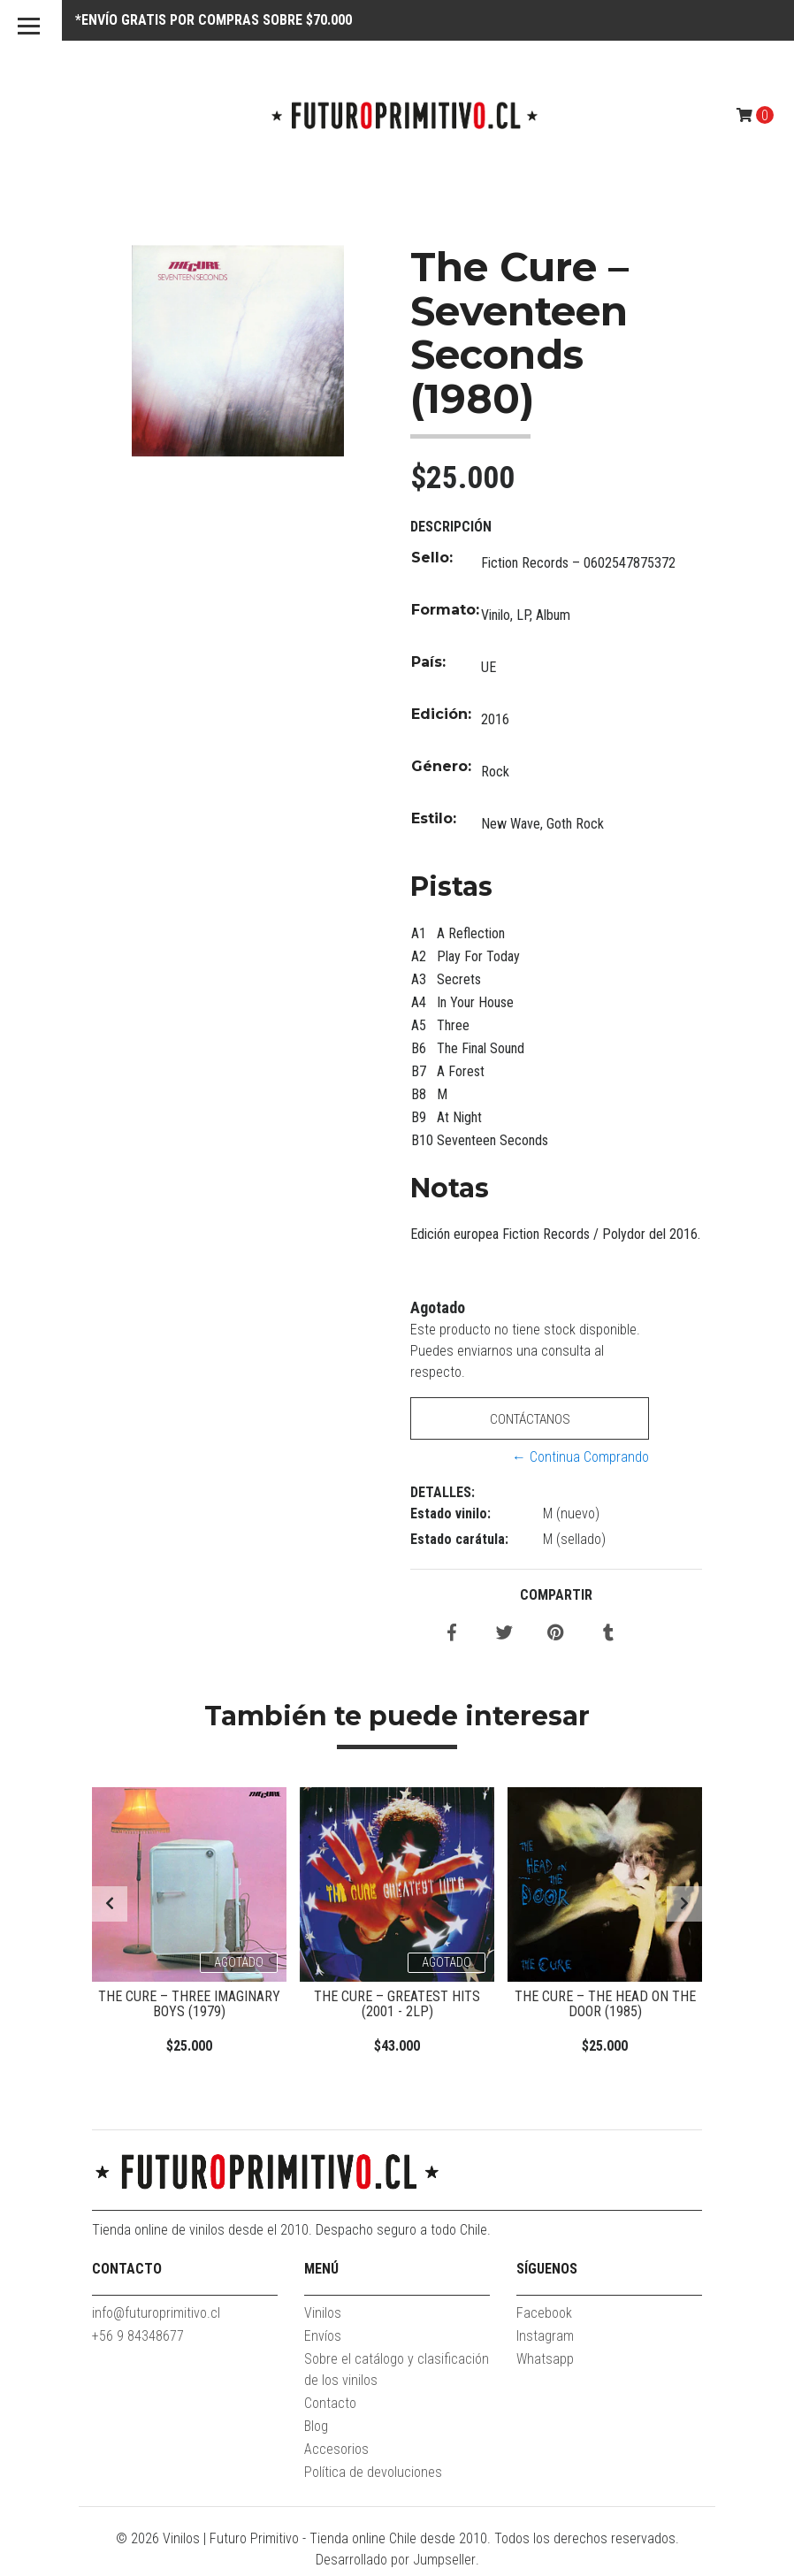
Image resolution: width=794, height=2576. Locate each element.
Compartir (556, 1594)
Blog (316, 2431)
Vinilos (322, 2318)
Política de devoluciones (373, 2477)
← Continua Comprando (580, 1457)
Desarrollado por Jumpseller (396, 2565)
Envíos (322, 2341)
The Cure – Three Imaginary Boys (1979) (189, 2004)
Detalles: (442, 1492)
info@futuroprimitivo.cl (156, 2318)
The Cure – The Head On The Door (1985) (605, 2004)
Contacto (330, 2408)
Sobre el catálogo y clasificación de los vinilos (396, 2375)
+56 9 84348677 (138, 2341)
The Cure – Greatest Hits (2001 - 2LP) (397, 2004)
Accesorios (336, 2454)
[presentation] (109, 1906)
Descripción (451, 526)
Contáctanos (530, 1418)
